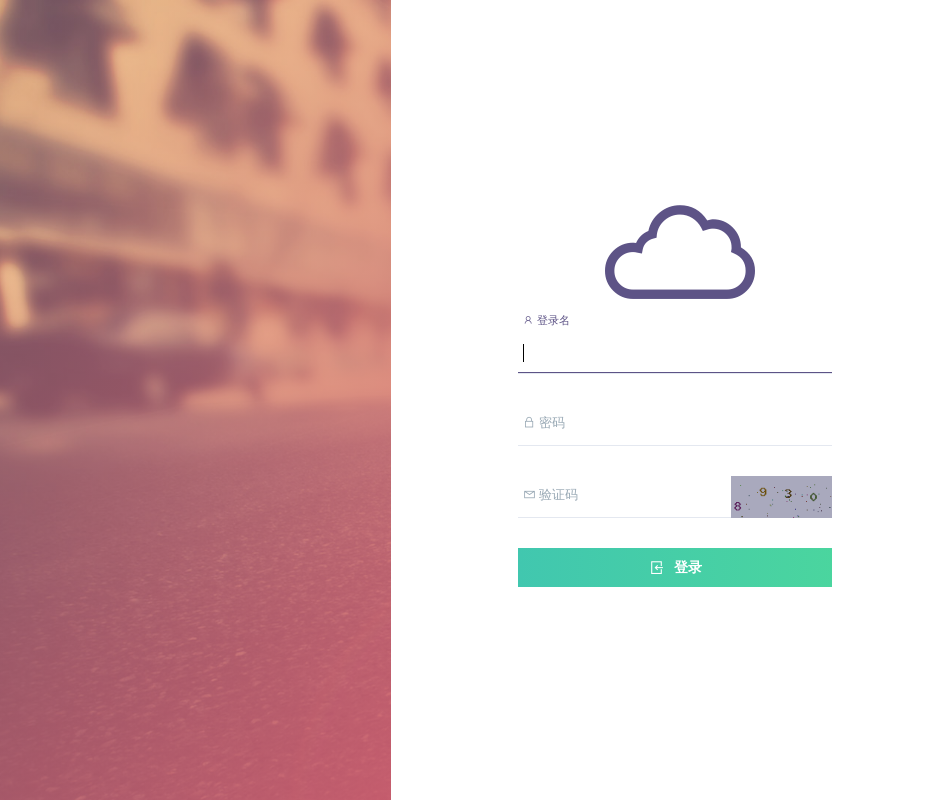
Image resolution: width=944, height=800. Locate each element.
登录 (675, 567)
